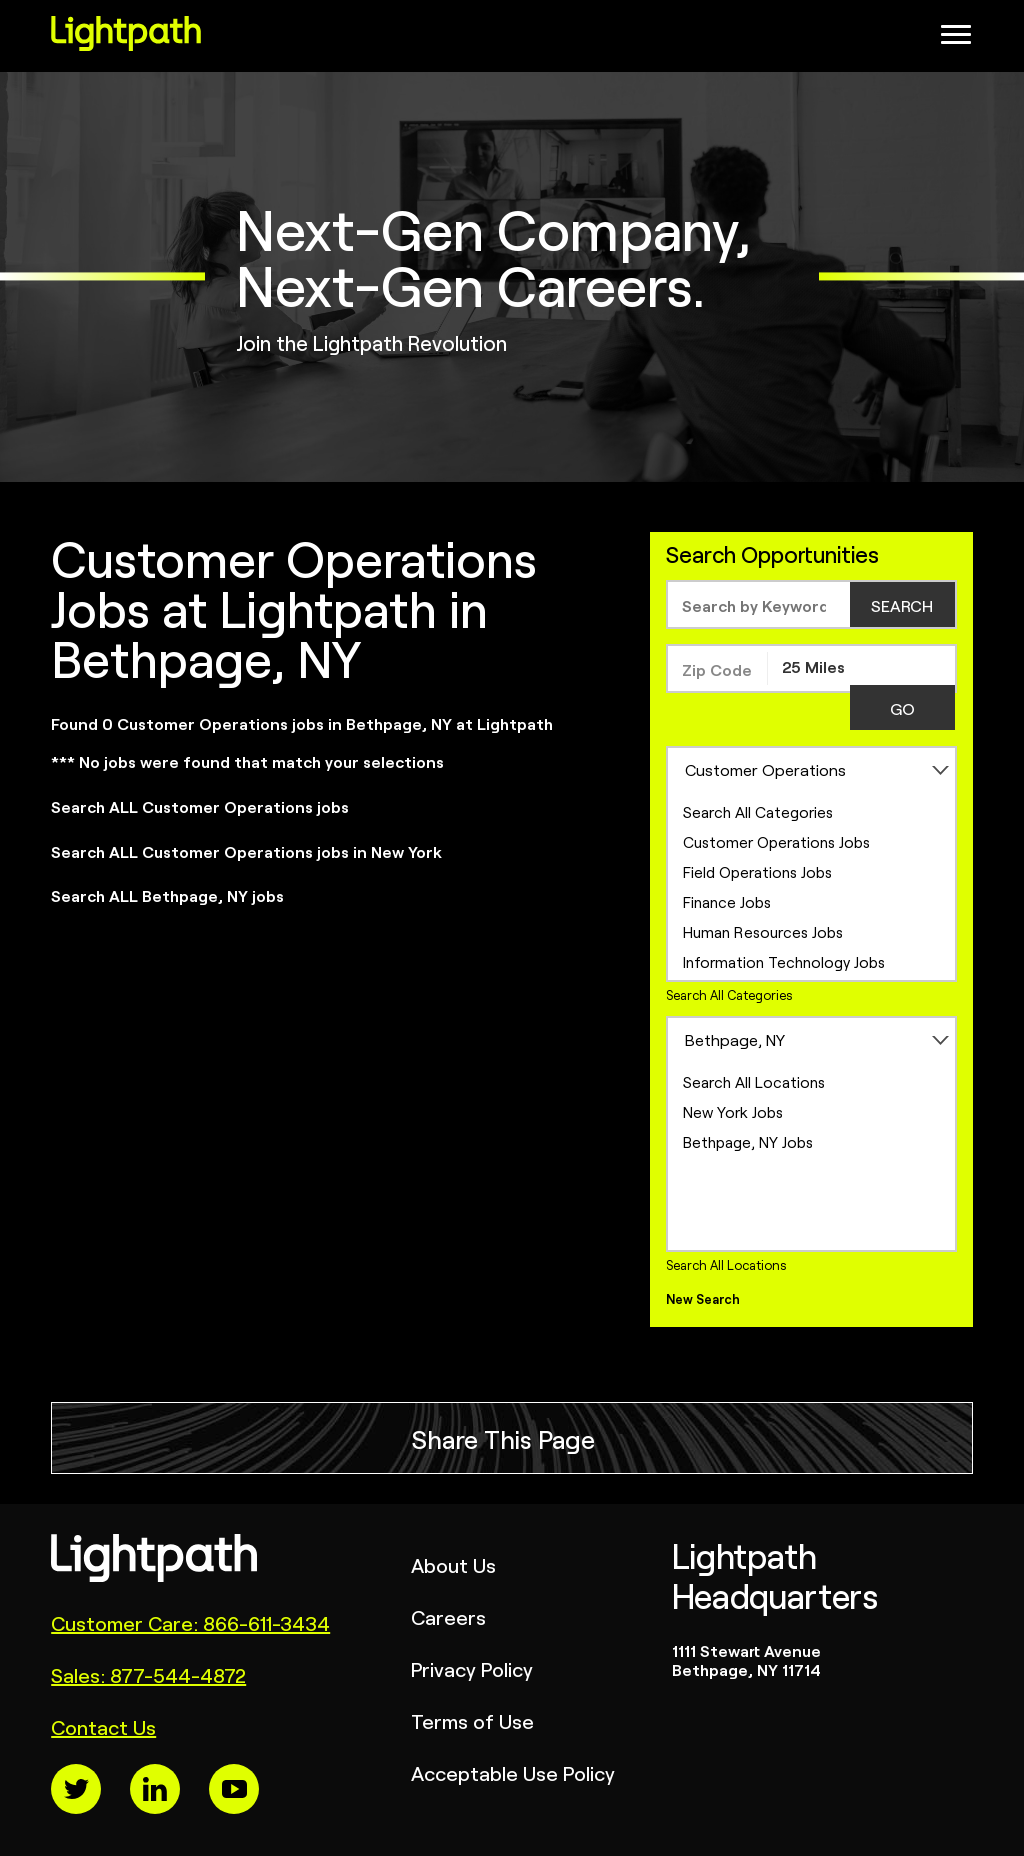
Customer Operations (765, 769)
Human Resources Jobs (763, 931)
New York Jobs (733, 1111)
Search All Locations (754, 1081)
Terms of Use (472, 1720)
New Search (703, 1298)
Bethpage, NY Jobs (748, 1141)
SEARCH (902, 605)
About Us (453, 1564)
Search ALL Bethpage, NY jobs (167, 895)
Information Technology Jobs (784, 961)
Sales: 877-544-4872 (148, 1674)
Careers (448, 1616)
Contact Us (103, 1726)
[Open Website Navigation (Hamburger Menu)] (966, 40)
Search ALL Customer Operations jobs (200, 806)
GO (902, 708)
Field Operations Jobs (757, 871)
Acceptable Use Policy (513, 1772)
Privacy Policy (472, 1668)
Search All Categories (758, 811)
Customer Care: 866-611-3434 (190, 1622)
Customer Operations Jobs (776, 841)
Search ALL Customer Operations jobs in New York (246, 851)
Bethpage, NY (735, 1039)
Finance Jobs (727, 901)
